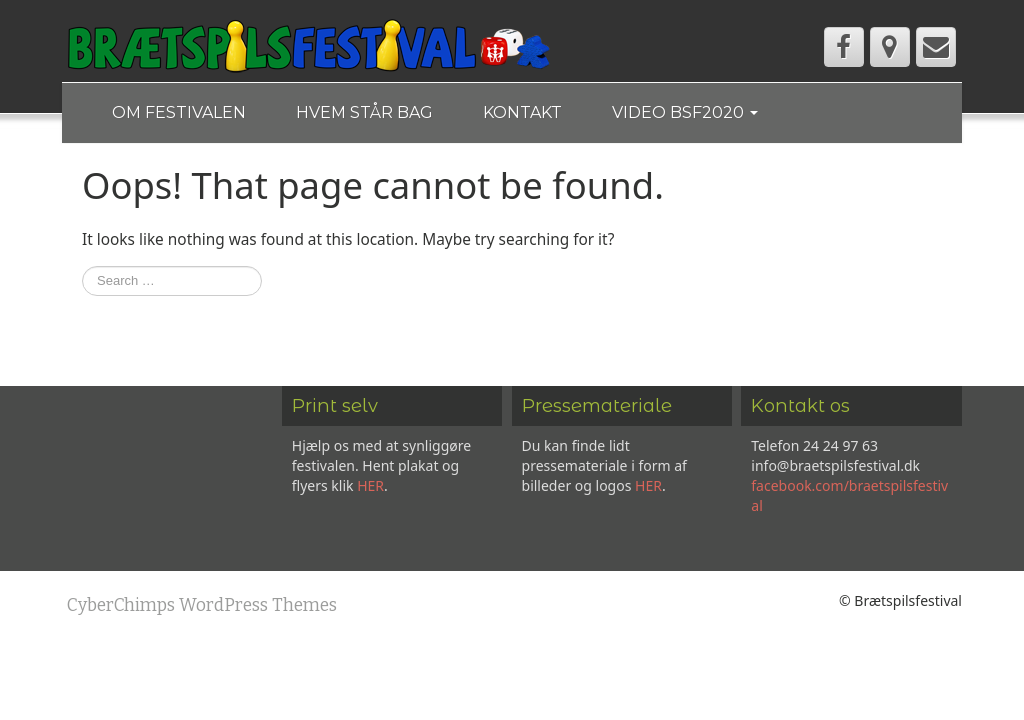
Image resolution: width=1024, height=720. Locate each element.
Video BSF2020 (685, 112)
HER (370, 485)
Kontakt (522, 112)
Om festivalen (179, 112)
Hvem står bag (364, 112)
